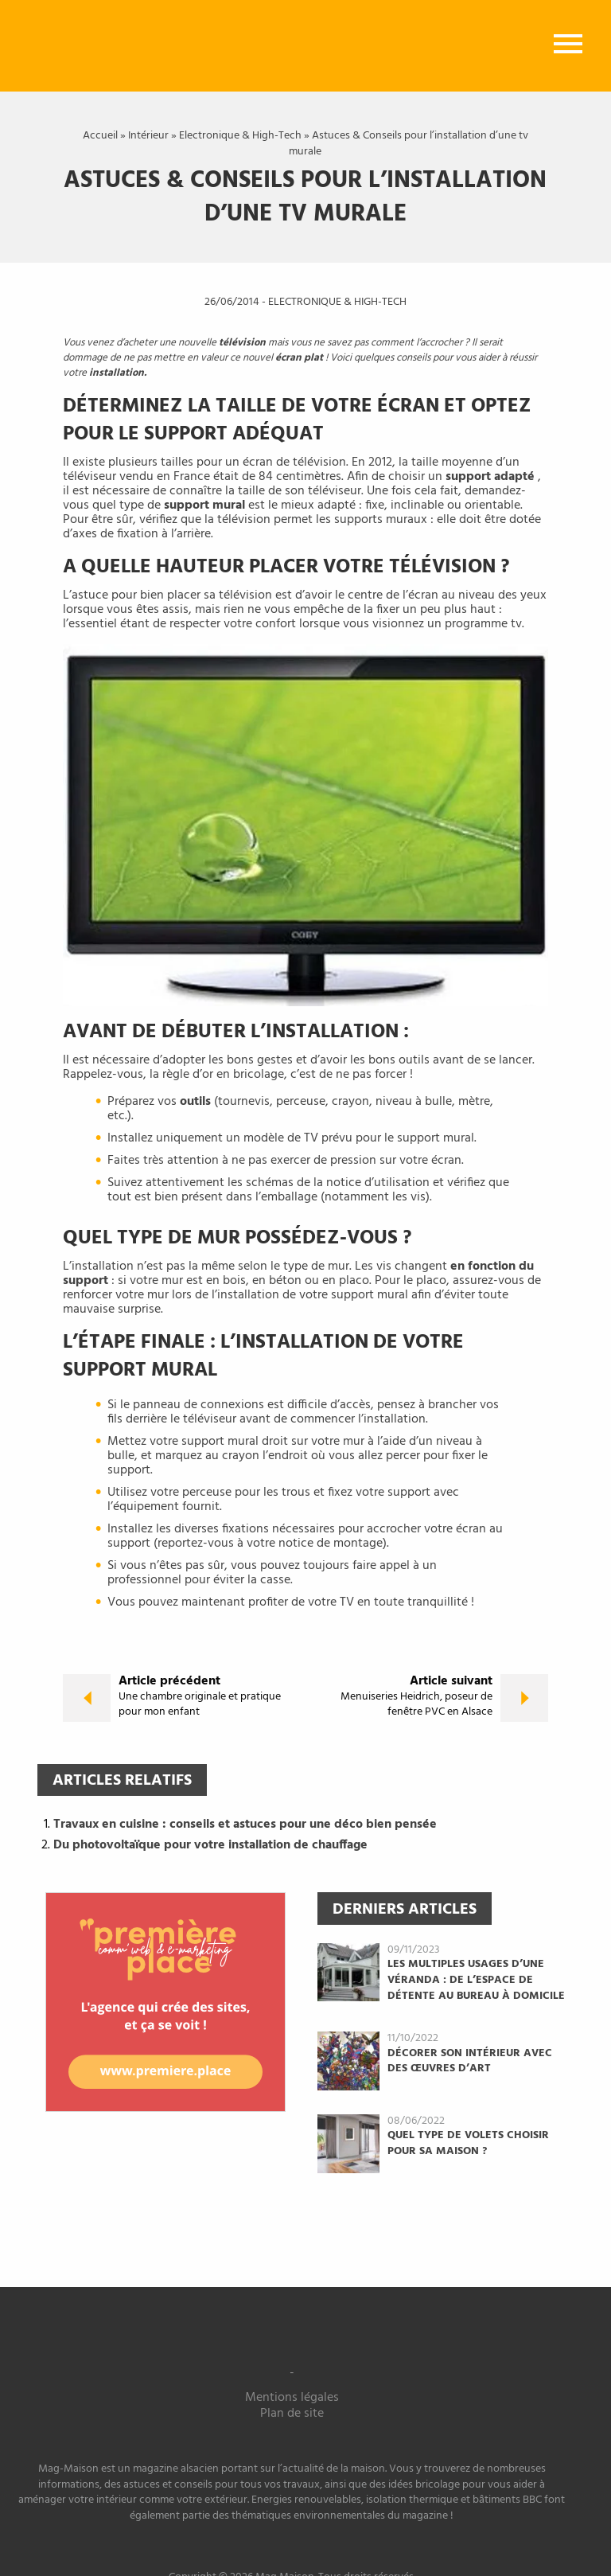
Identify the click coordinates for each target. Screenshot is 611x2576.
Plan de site (292, 2414)
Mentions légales (292, 2398)
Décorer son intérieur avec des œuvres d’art (469, 2061)
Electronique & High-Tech (240, 136)
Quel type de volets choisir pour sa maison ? (468, 2143)
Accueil (100, 136)
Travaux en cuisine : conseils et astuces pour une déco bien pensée (245, 1824)
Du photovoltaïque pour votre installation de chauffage (210, 1845)
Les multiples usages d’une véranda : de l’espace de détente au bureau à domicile (476, 1979)
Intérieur (148, 136)
